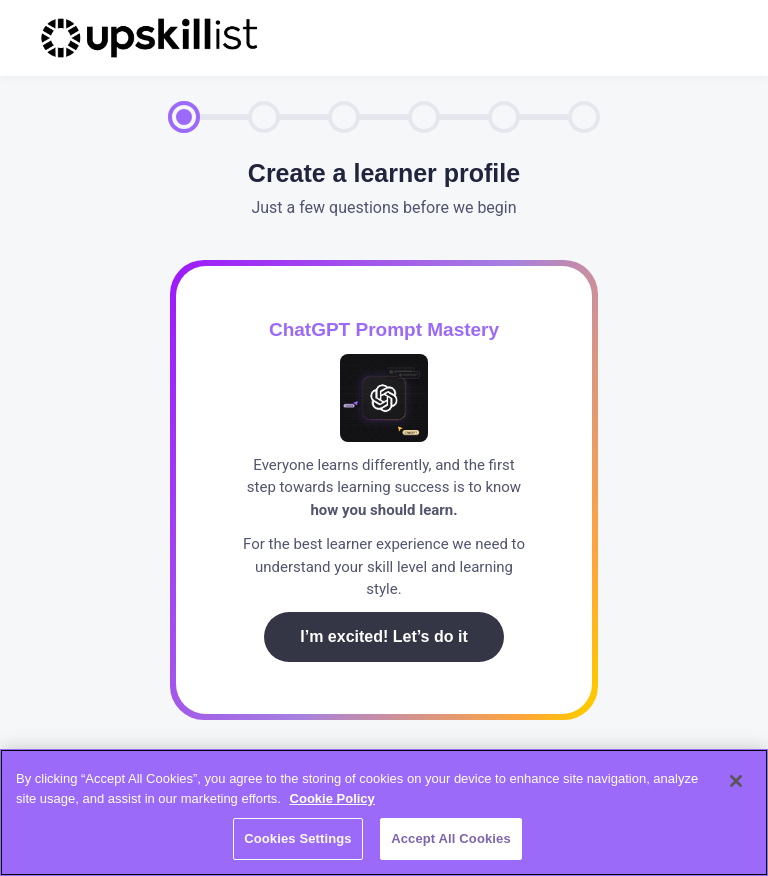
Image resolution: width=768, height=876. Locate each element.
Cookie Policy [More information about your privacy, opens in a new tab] (332, 798)
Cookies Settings (298, 838)
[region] (384, 812)
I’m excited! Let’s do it (383, 636)
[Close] (736, 781)
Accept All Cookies (451, 838)
